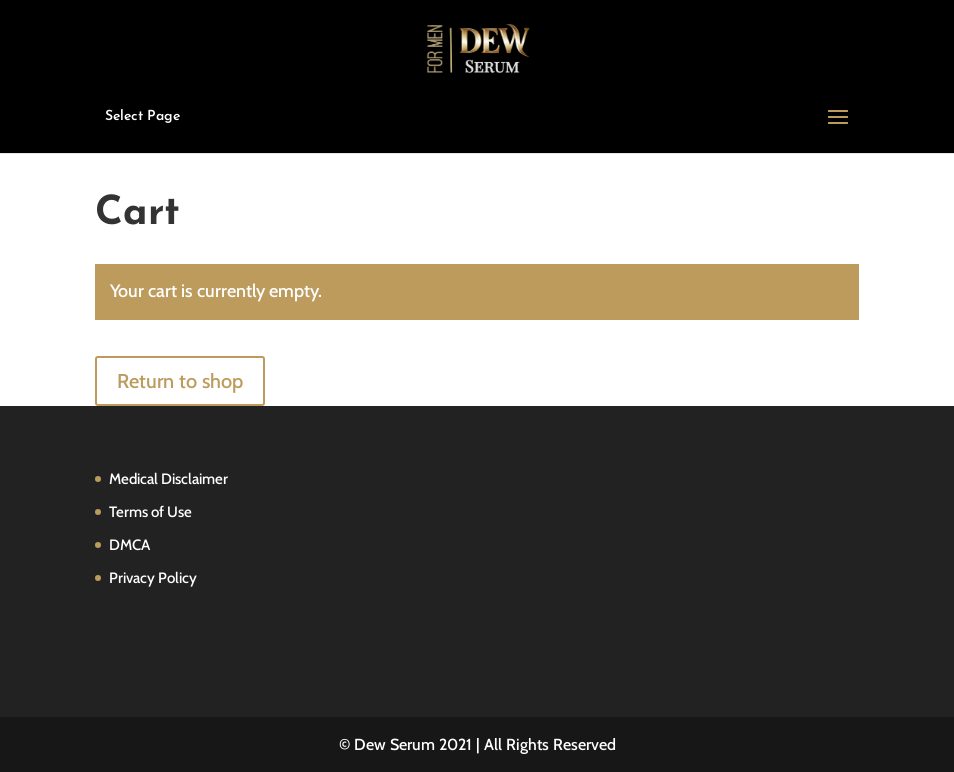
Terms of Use (150, 512)
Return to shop (180, 381)
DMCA (129, 545)
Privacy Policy (153, 578)
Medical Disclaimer (168, 479)
